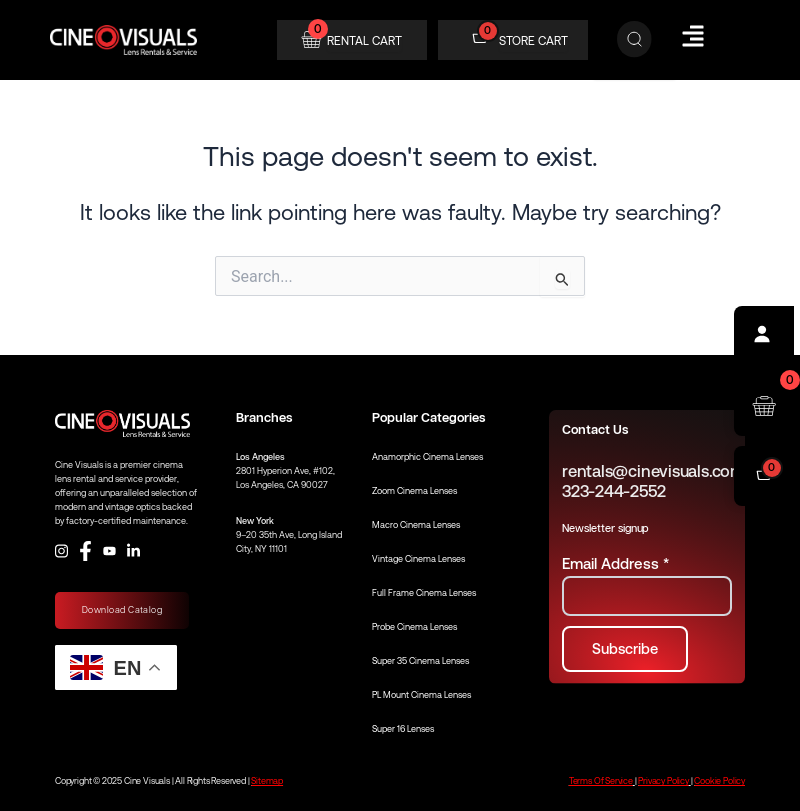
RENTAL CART (364, 41)
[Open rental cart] (764, 406)
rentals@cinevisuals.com (653, 471)
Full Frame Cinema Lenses (424, 593)
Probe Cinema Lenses (414, 627)
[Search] (634, 40)
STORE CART (533, 41)
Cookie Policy (719, 781)
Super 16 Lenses (403, 729)
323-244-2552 (613, 491)
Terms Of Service (601, 781)
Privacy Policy (663, 781)
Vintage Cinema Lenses (418, 559)
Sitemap (267, 781)
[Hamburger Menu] (693, 36)
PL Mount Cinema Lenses (421, 695)
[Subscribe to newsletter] (625, 649)
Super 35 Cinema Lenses (420, 661)
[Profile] (764, 336)
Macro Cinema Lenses (416, 525)
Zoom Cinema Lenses (414, 491)
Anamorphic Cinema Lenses (427, 457)
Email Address (615, 563)
